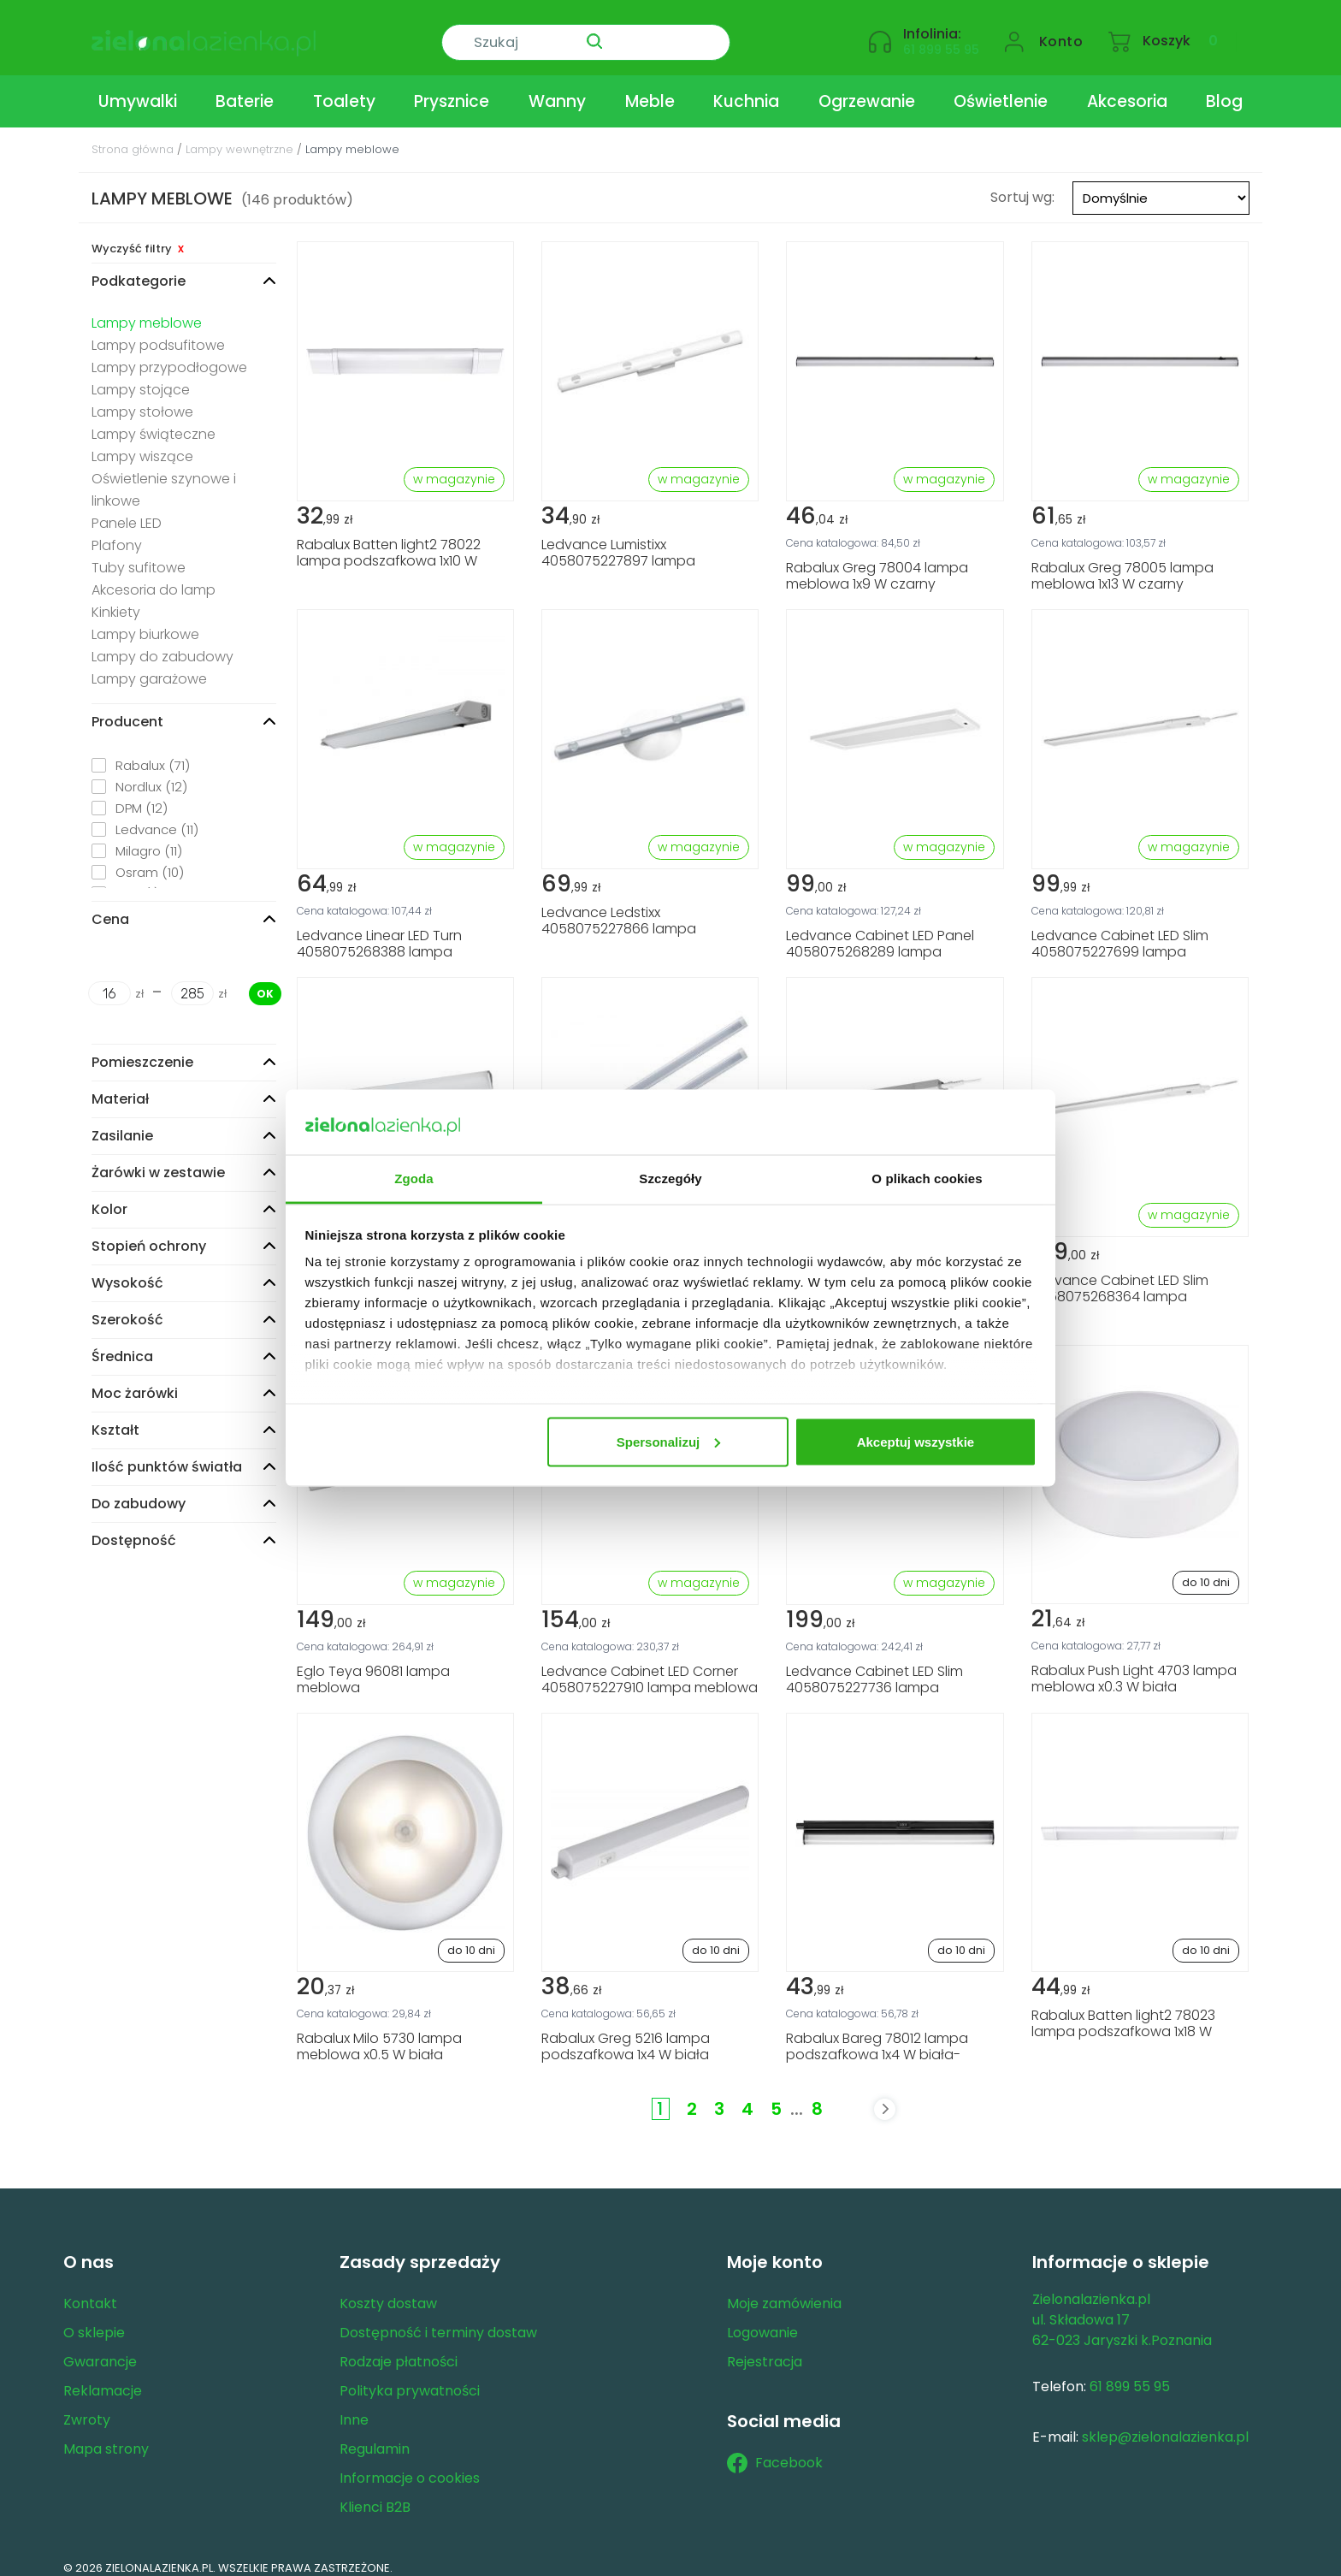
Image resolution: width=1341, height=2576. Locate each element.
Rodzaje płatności (399, 2349)
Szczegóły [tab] (670, 1178)
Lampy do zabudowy (162, 644)
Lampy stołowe (142, 399)
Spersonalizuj (669, 1441)
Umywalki (137, 88)
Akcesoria (1127, 88)
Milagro (148, 838)
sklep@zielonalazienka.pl (1165, 2424)
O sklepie (94, 2320)
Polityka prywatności (410, 2378)
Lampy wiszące (142, 443)
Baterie (245, 88)
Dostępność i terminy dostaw (438, 2320)
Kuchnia (746, 88)
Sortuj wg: (1022, 183)
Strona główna (133, 136)
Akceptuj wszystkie (916, 1441)
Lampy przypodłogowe (169, 354)
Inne (354, 2407)
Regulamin (375, 2436)
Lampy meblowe (147, 310)
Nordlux (151, 774)
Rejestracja (764, 2349)
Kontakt (90, 2291)
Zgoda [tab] (414, 1178)
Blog (1224, 88)
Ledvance (156, 817)
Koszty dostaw (388, 2291)
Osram (149, 859)
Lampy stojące (141, 377)
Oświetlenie (1001, 88)
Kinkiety (116, 599)
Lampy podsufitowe (158, 332)
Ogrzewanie (866, 88)
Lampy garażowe (149, 666)
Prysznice (451, 88)
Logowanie (762, 2320)
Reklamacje (102, 2378)
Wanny (557, 88)
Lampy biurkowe (145, 621)
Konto (1061, 31)
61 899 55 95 (941, 39)
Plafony (117, 532)
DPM (141, 795)
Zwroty (86, 2407)
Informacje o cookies (410, 2465)
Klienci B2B (375, 2494)
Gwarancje (100, 2349)
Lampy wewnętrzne (239, 136)
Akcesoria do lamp (154, 577)
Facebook (775, 2450)
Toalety (344, 88)
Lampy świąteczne (154, 421)
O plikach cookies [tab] (926, 1178)
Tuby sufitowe (139, 555)
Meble (650, 88)
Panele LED (127, 510)
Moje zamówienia (784, 2291)
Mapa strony (106, 2436)
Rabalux (152, 752)
